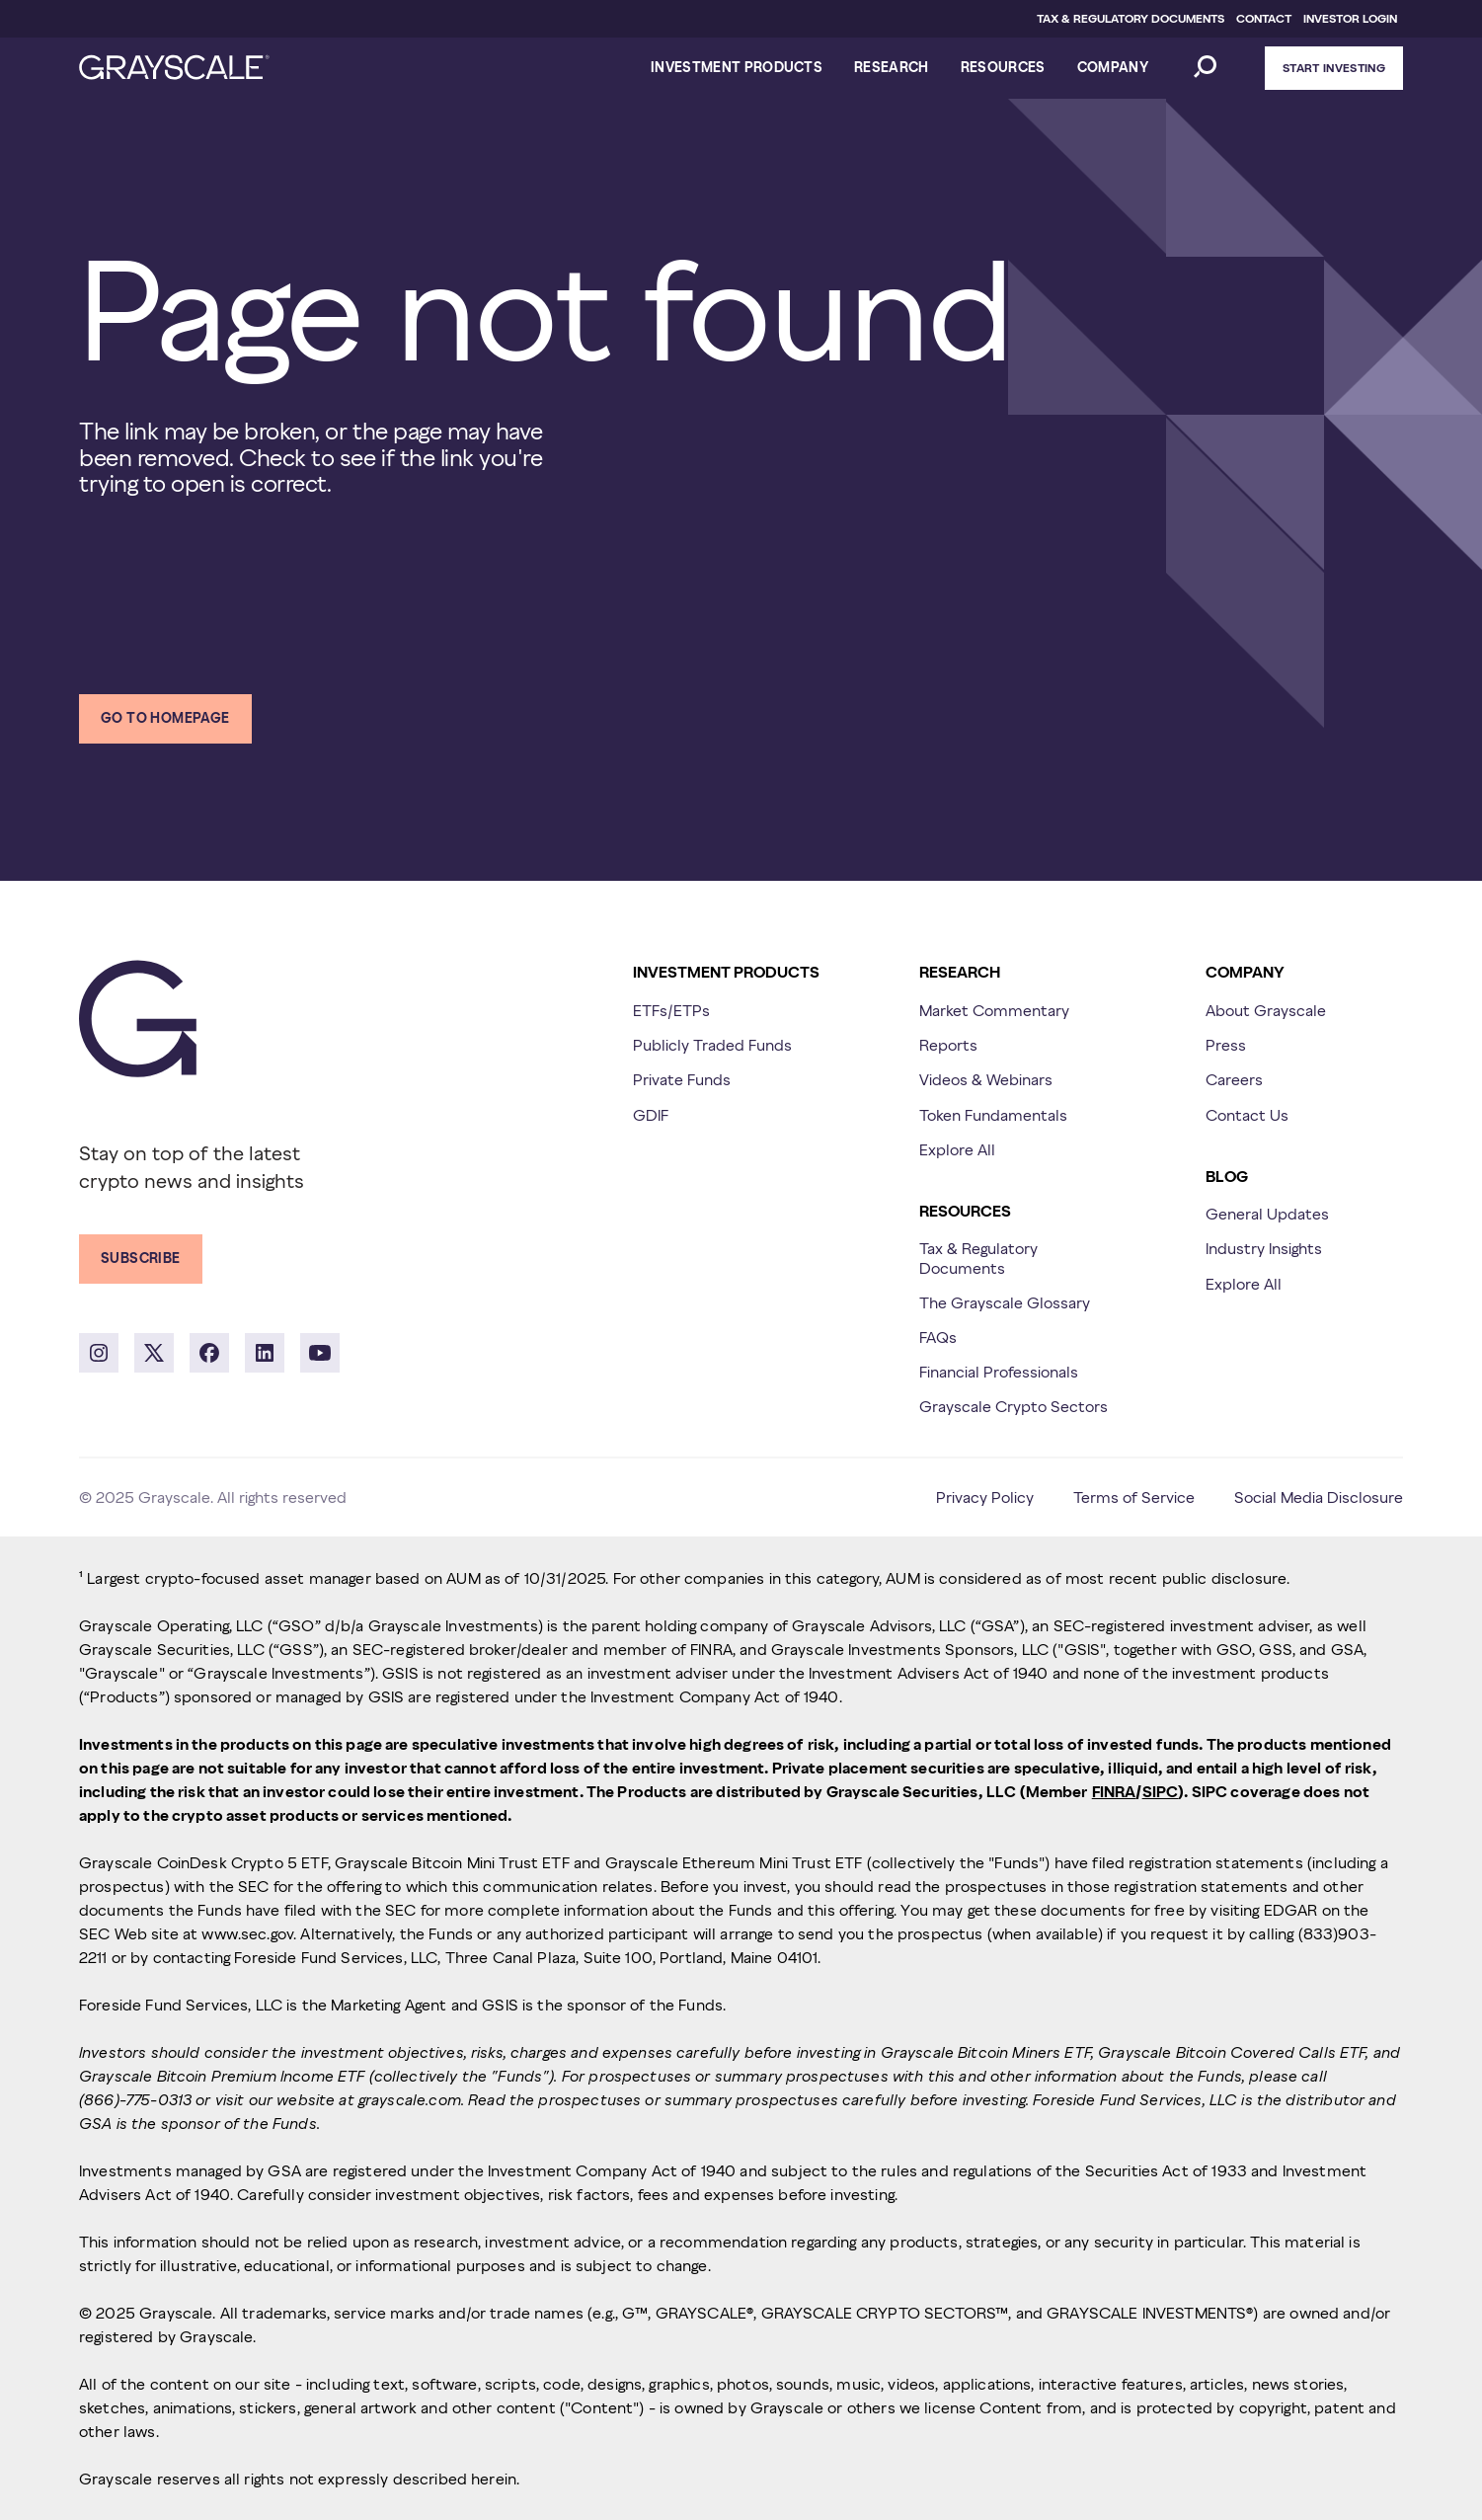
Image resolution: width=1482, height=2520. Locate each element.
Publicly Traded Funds (712, 1045)
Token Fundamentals (993, 1115)
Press (1226, 1045)
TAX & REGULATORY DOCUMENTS (1130, 18)
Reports (948, 1045)
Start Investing (1334, 67)
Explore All (957, 1149)
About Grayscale (1266, 1010)
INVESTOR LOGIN (1350, 18)
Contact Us (1247, 1115)
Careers (1234, 1079)
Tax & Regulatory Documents (978, 1257)
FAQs (938, 1337)
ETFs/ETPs (671, 1010)
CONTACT (1263, 18)
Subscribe (141, 1258)
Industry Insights (1264, 1248)
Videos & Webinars (986, 1079)
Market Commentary (994, 1010)
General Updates (1267, 1213)
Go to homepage (165, 718)
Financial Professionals (998, 1371)
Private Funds (682, 1079)
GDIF (650, 1115)
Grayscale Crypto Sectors (1013, 1406)
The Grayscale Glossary (1004, 1302)
